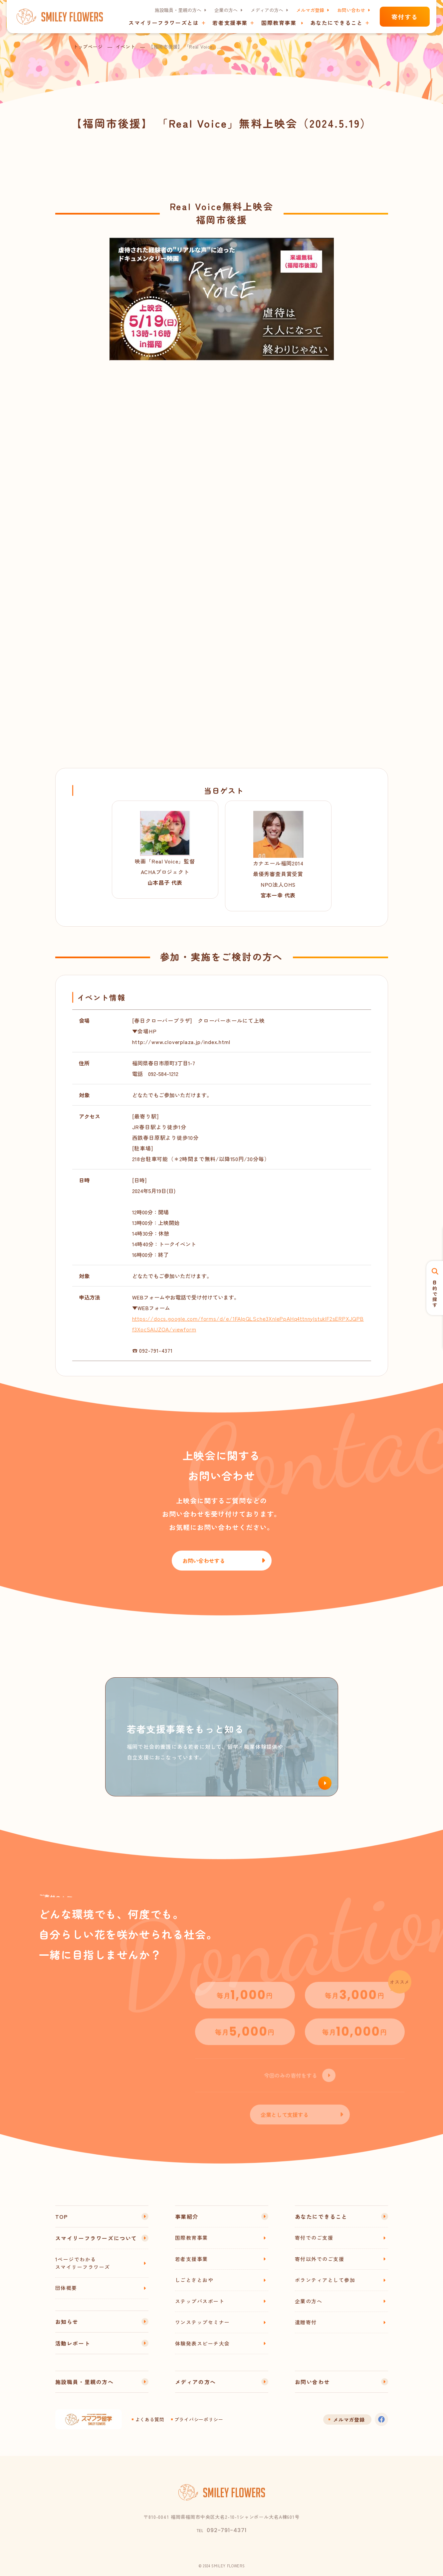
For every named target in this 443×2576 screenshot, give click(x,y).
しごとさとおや (194, 2279)
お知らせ (67, 2322)
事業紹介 (186, 2216)
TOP (61, 2216)
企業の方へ (226, 10)
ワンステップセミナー (202, 2322)
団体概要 (66, 2287)
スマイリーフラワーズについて (96, 2238)
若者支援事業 (191, 2258)
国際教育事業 (279, 23)
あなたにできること (321, 2216)
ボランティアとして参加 (325, 2279)
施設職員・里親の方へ (178, 10)
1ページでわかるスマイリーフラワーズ (82, 2263)
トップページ (88, 46)
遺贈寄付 (306, 2322)
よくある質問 (149, 2419)
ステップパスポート (200, 2301)
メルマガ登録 (310, 10)
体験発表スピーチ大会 (202, 2343)
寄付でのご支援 (314, 2237)
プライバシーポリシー (198, 2419)
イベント (125, 46)
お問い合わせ (351, 10)
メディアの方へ (267, 10)
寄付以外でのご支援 (319, 2258)
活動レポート (73, 2343)
